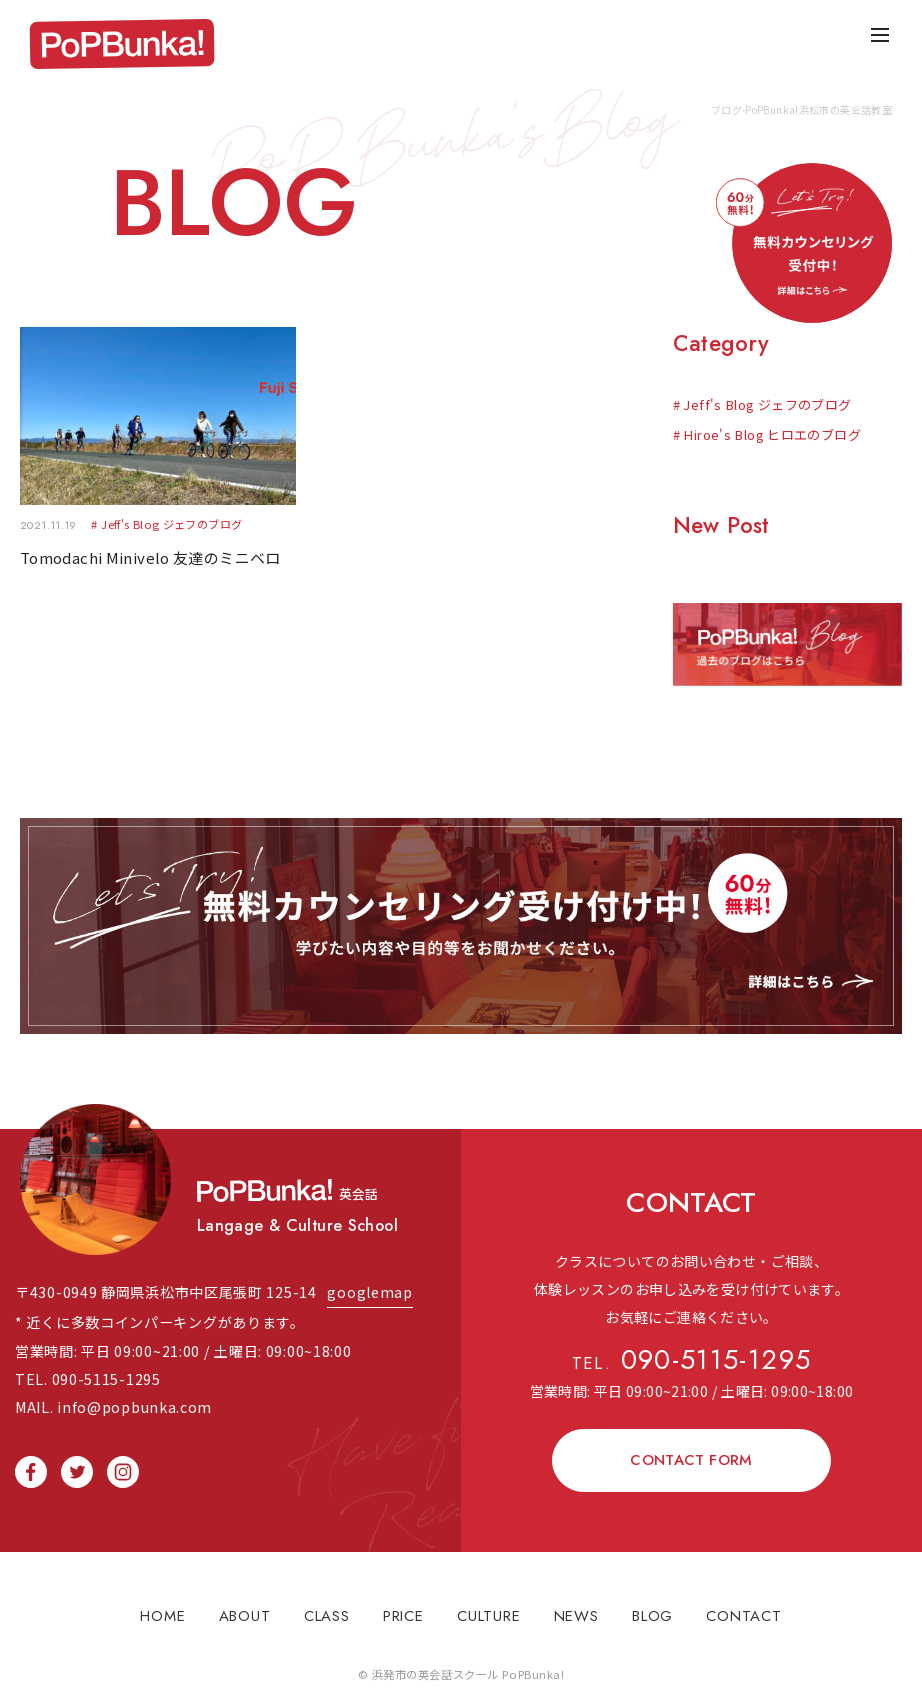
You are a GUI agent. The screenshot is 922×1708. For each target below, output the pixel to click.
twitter (77, 1461)
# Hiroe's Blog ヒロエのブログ (767, 434)
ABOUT (245, 1606)
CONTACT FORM (691, 1450)
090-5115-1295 (692, 1352)
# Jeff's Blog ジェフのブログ (762, 404)
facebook (31, 1461)
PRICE (403, 1606)
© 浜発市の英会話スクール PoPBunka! (461, 1664)
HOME (162, 1606)
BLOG (652, 1606)
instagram (123, 1461)
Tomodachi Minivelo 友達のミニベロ (150, 557)
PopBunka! (124, 45)
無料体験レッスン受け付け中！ (461, 921)
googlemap (369, 1281)
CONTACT (743, 1606)
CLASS (327, 1606)
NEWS (576, 1606)
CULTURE (488, 1606)
